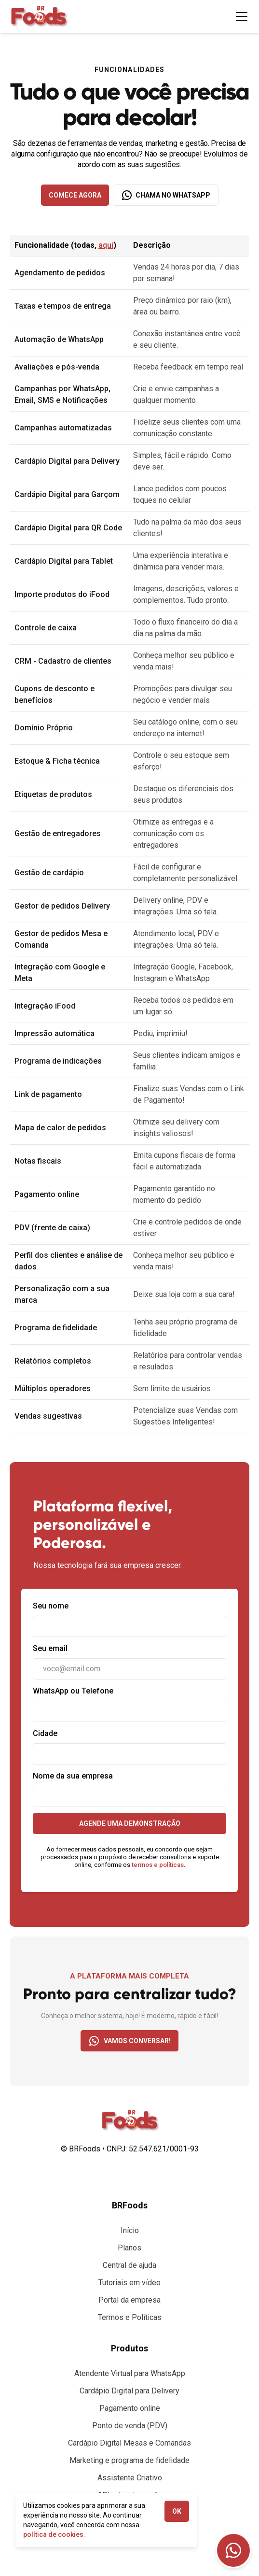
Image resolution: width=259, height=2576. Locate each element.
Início (130, 2230)
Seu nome (50, 1605)
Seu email (50, 1648)
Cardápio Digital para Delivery (129, 2390)
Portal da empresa (129, 2300)
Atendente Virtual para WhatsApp (129, 2373)
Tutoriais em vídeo (129, 2282)
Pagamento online (129, 2408)
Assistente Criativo (129, 2477)
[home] (39, 16)
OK (176, 2511)
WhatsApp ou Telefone (73, 1690)
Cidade (45, 1733)
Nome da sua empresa (73, 1775)
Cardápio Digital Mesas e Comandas (129, 2443)
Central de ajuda (129, 2265)
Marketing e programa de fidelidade (129, 2460)
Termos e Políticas (130, 2317)
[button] (239, 16)
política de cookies (53, 2534)
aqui (105, 245)
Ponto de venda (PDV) (129, 2425)
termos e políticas (158, 1864)
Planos (129, 2247)
